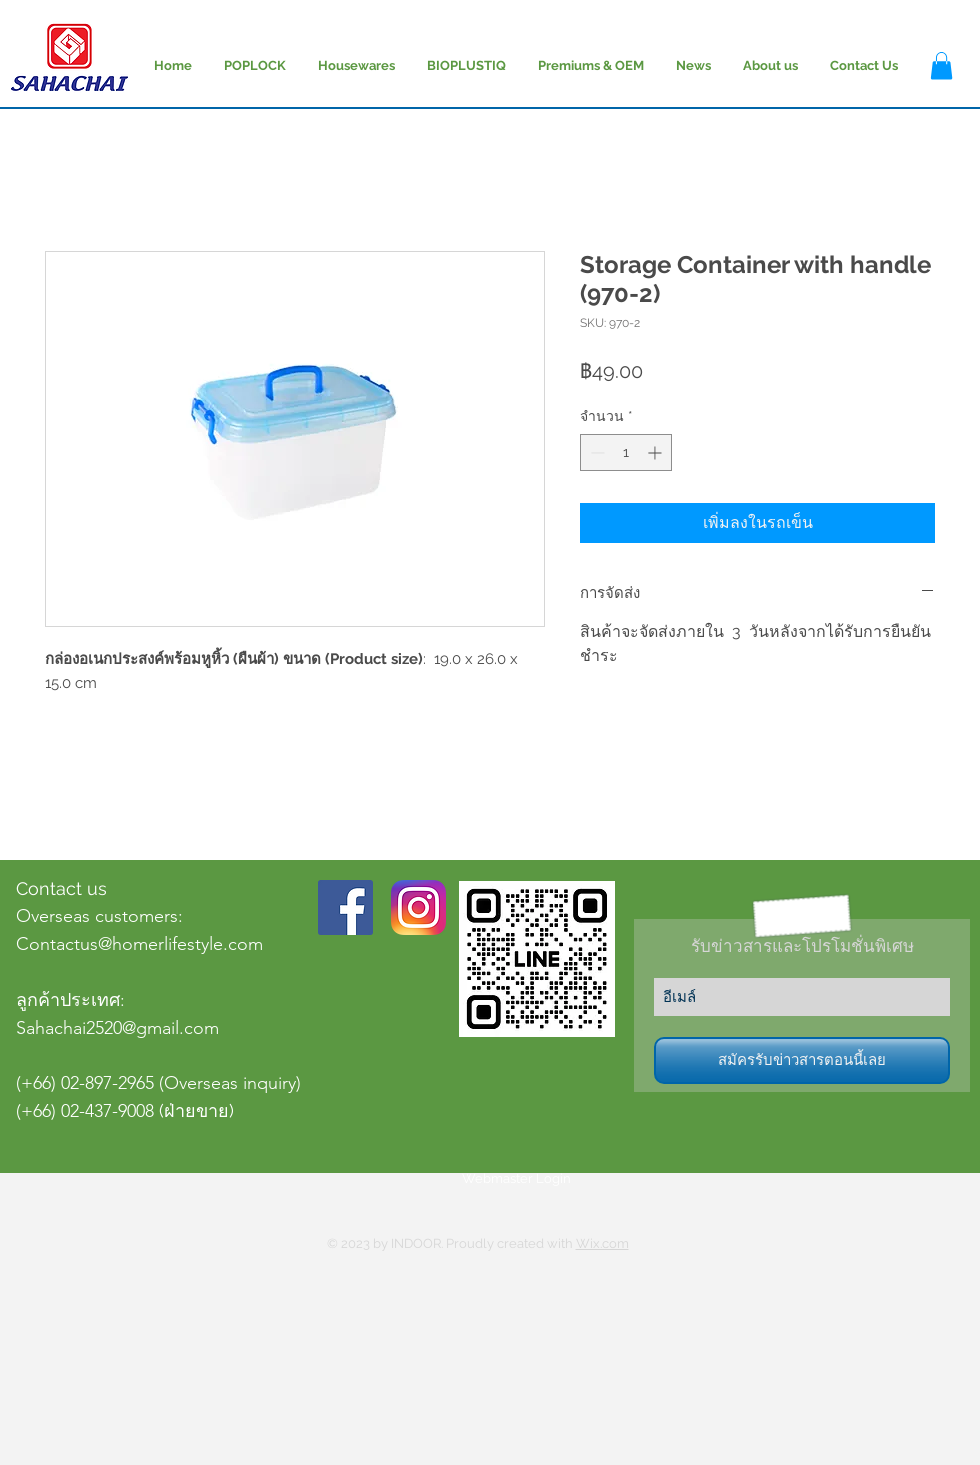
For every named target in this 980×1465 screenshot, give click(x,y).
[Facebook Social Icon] (345, 907)
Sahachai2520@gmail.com (117, 1028)
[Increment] (656, 452)
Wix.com (602, 1243)
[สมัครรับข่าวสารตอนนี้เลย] (802, 1060)
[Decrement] (595, 452)
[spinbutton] (626, 452)
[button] (941, 65)
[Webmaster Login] (516, 1179)
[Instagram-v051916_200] (418, 907)
